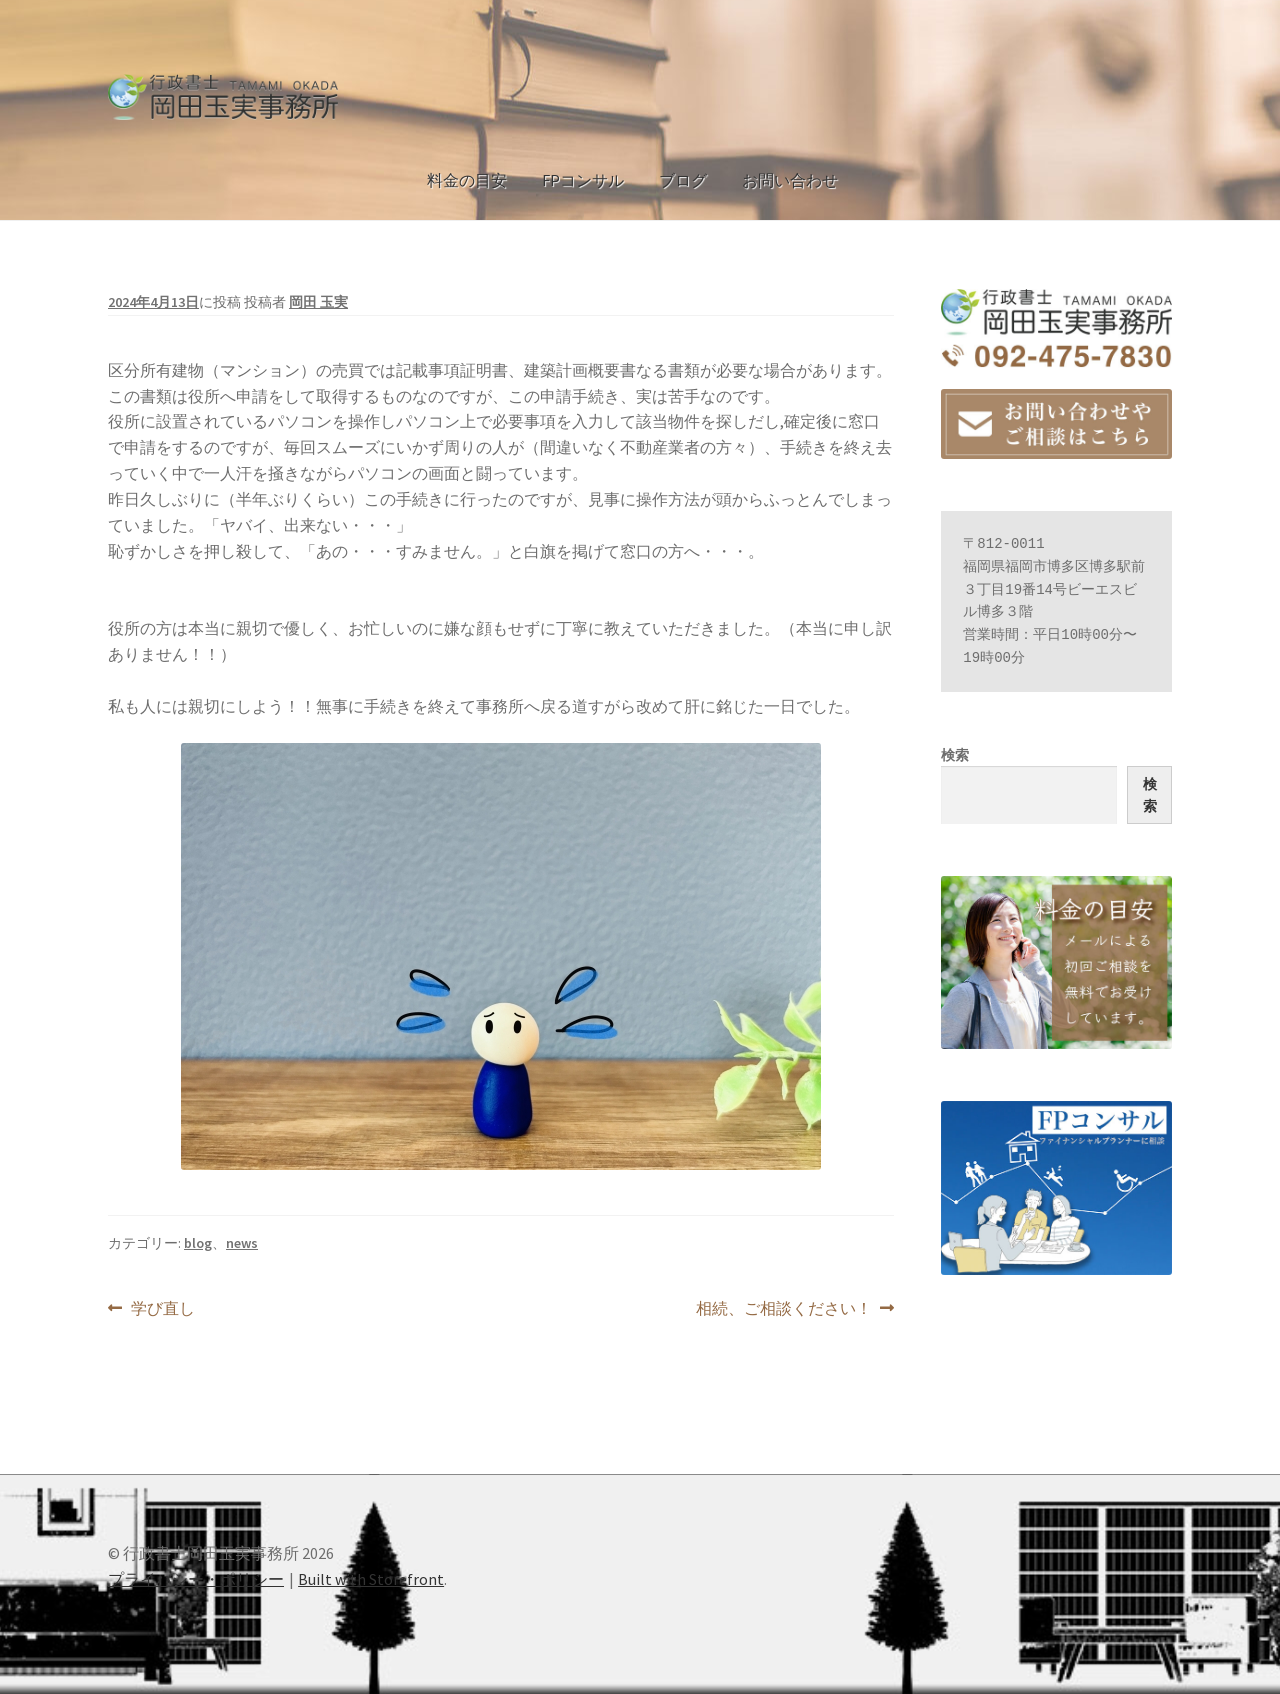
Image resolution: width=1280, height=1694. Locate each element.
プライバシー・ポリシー (196, 1579)
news (242, 1243)
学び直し (162, 1309)
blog (198, 1243)
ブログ (683, 180)
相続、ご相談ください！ (784, 1309)
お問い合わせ (790, 180)
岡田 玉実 (318, 302)
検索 (955, 755)
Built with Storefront (371, 1579)
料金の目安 (467, 180)
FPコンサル (583, 180)
